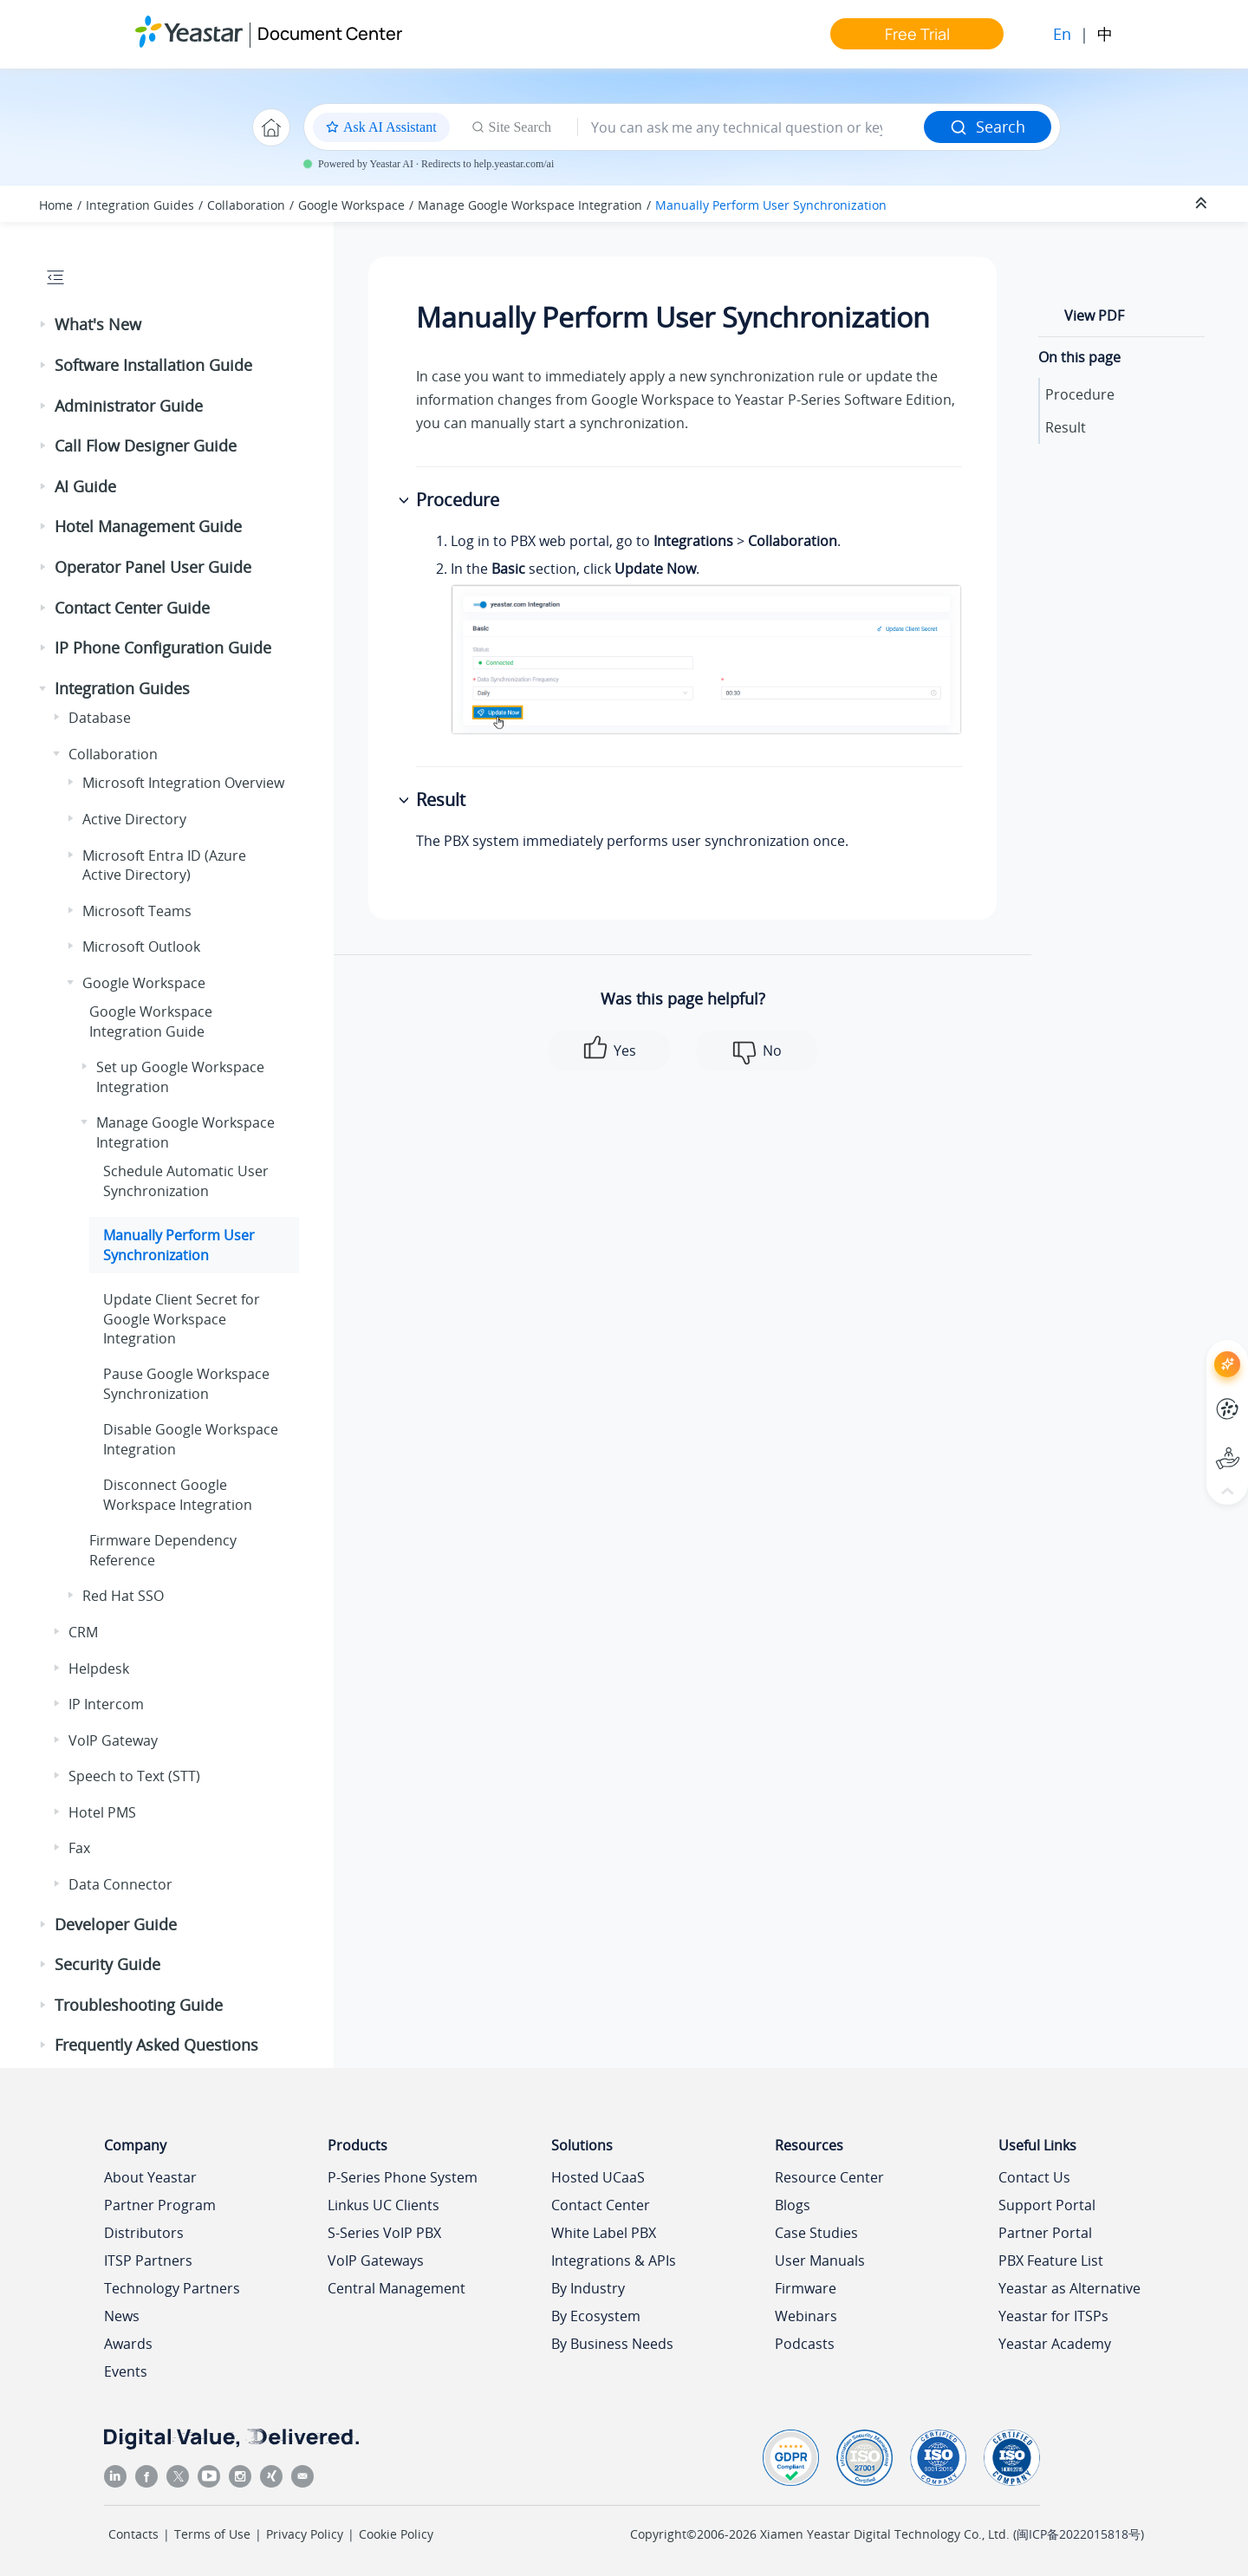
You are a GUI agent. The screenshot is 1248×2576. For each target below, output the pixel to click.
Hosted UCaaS (598, 2177)
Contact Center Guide (132, 607)
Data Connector (120, 1884)
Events (125, 2371)
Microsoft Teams (137, 910)
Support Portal (1046, 2205)
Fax (79, 1847)
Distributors (144, 2232)
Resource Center (829, 2177)
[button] (44, 325)
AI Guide (85, 486)
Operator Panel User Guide (153, 566)
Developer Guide (116, 1924)
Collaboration (246, 205)
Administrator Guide (129, 405)
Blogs (792, 2205)
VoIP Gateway (113, 1740)
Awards (128, 2343)
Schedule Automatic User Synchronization (186, 1180)
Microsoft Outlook (141, 946)
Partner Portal (1045, 2232)
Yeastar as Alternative (1069, 2288)
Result (1065, 427)
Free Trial (917, 33)
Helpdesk (98, 1668)
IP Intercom (106, 1704)
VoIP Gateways (376, 2260)
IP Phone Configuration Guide (163, 647)
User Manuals (820, 2260)
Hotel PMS (102, 1812)
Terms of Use (212, 2534)
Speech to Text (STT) (134, 1776)
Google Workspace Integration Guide (150, 1021)
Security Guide (107, 1964)
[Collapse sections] (1203, 204)
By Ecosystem (595, 2316)
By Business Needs (612, 2343)
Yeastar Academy (1054, 2343)
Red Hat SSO (123, 1595)
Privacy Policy (304, 2534)
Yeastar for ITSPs (1053, 2316)
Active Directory (134, 819)
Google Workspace (351, 205)
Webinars (806, 2316)
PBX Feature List (1050, 2260)
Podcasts (805, 2343)
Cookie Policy (396, 2534)
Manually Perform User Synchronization (771, 205)
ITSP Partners (148, 2260)
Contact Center (600, 2205)
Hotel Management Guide (148, 526)
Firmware (805, 2288)
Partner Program (160, 2205)
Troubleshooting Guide (139, 2004)
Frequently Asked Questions (156, 2044)
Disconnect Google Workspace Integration (177, 1494)
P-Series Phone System (403, 2177)
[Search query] (751, 127)
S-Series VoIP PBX (384, 2232)
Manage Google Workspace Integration (530, 205)
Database (99, 717)
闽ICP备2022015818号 (1079, 2534)
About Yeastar (150, 2177)
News (122, 2316)
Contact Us (1034, 2177)
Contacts (133, 2534)
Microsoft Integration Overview (183, 782)
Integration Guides (140, 205)
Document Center (329, 33)
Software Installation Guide (153, 365)
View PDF (1094, 315)
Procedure (1080, 394)
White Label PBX (603, 2232)
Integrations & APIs (613, 2260)
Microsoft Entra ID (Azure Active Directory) (164, 865)
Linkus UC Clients (383, 2205)
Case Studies (816, 2232)
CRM (83, 1632)
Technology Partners (172, 2288)
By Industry (588, 2288)
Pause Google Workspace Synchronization (186, 1383)
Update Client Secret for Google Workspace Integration (181, 1319)
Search (987, 126)
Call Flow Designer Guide (146, 445)
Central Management (396, 2288)
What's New (98, 324)
